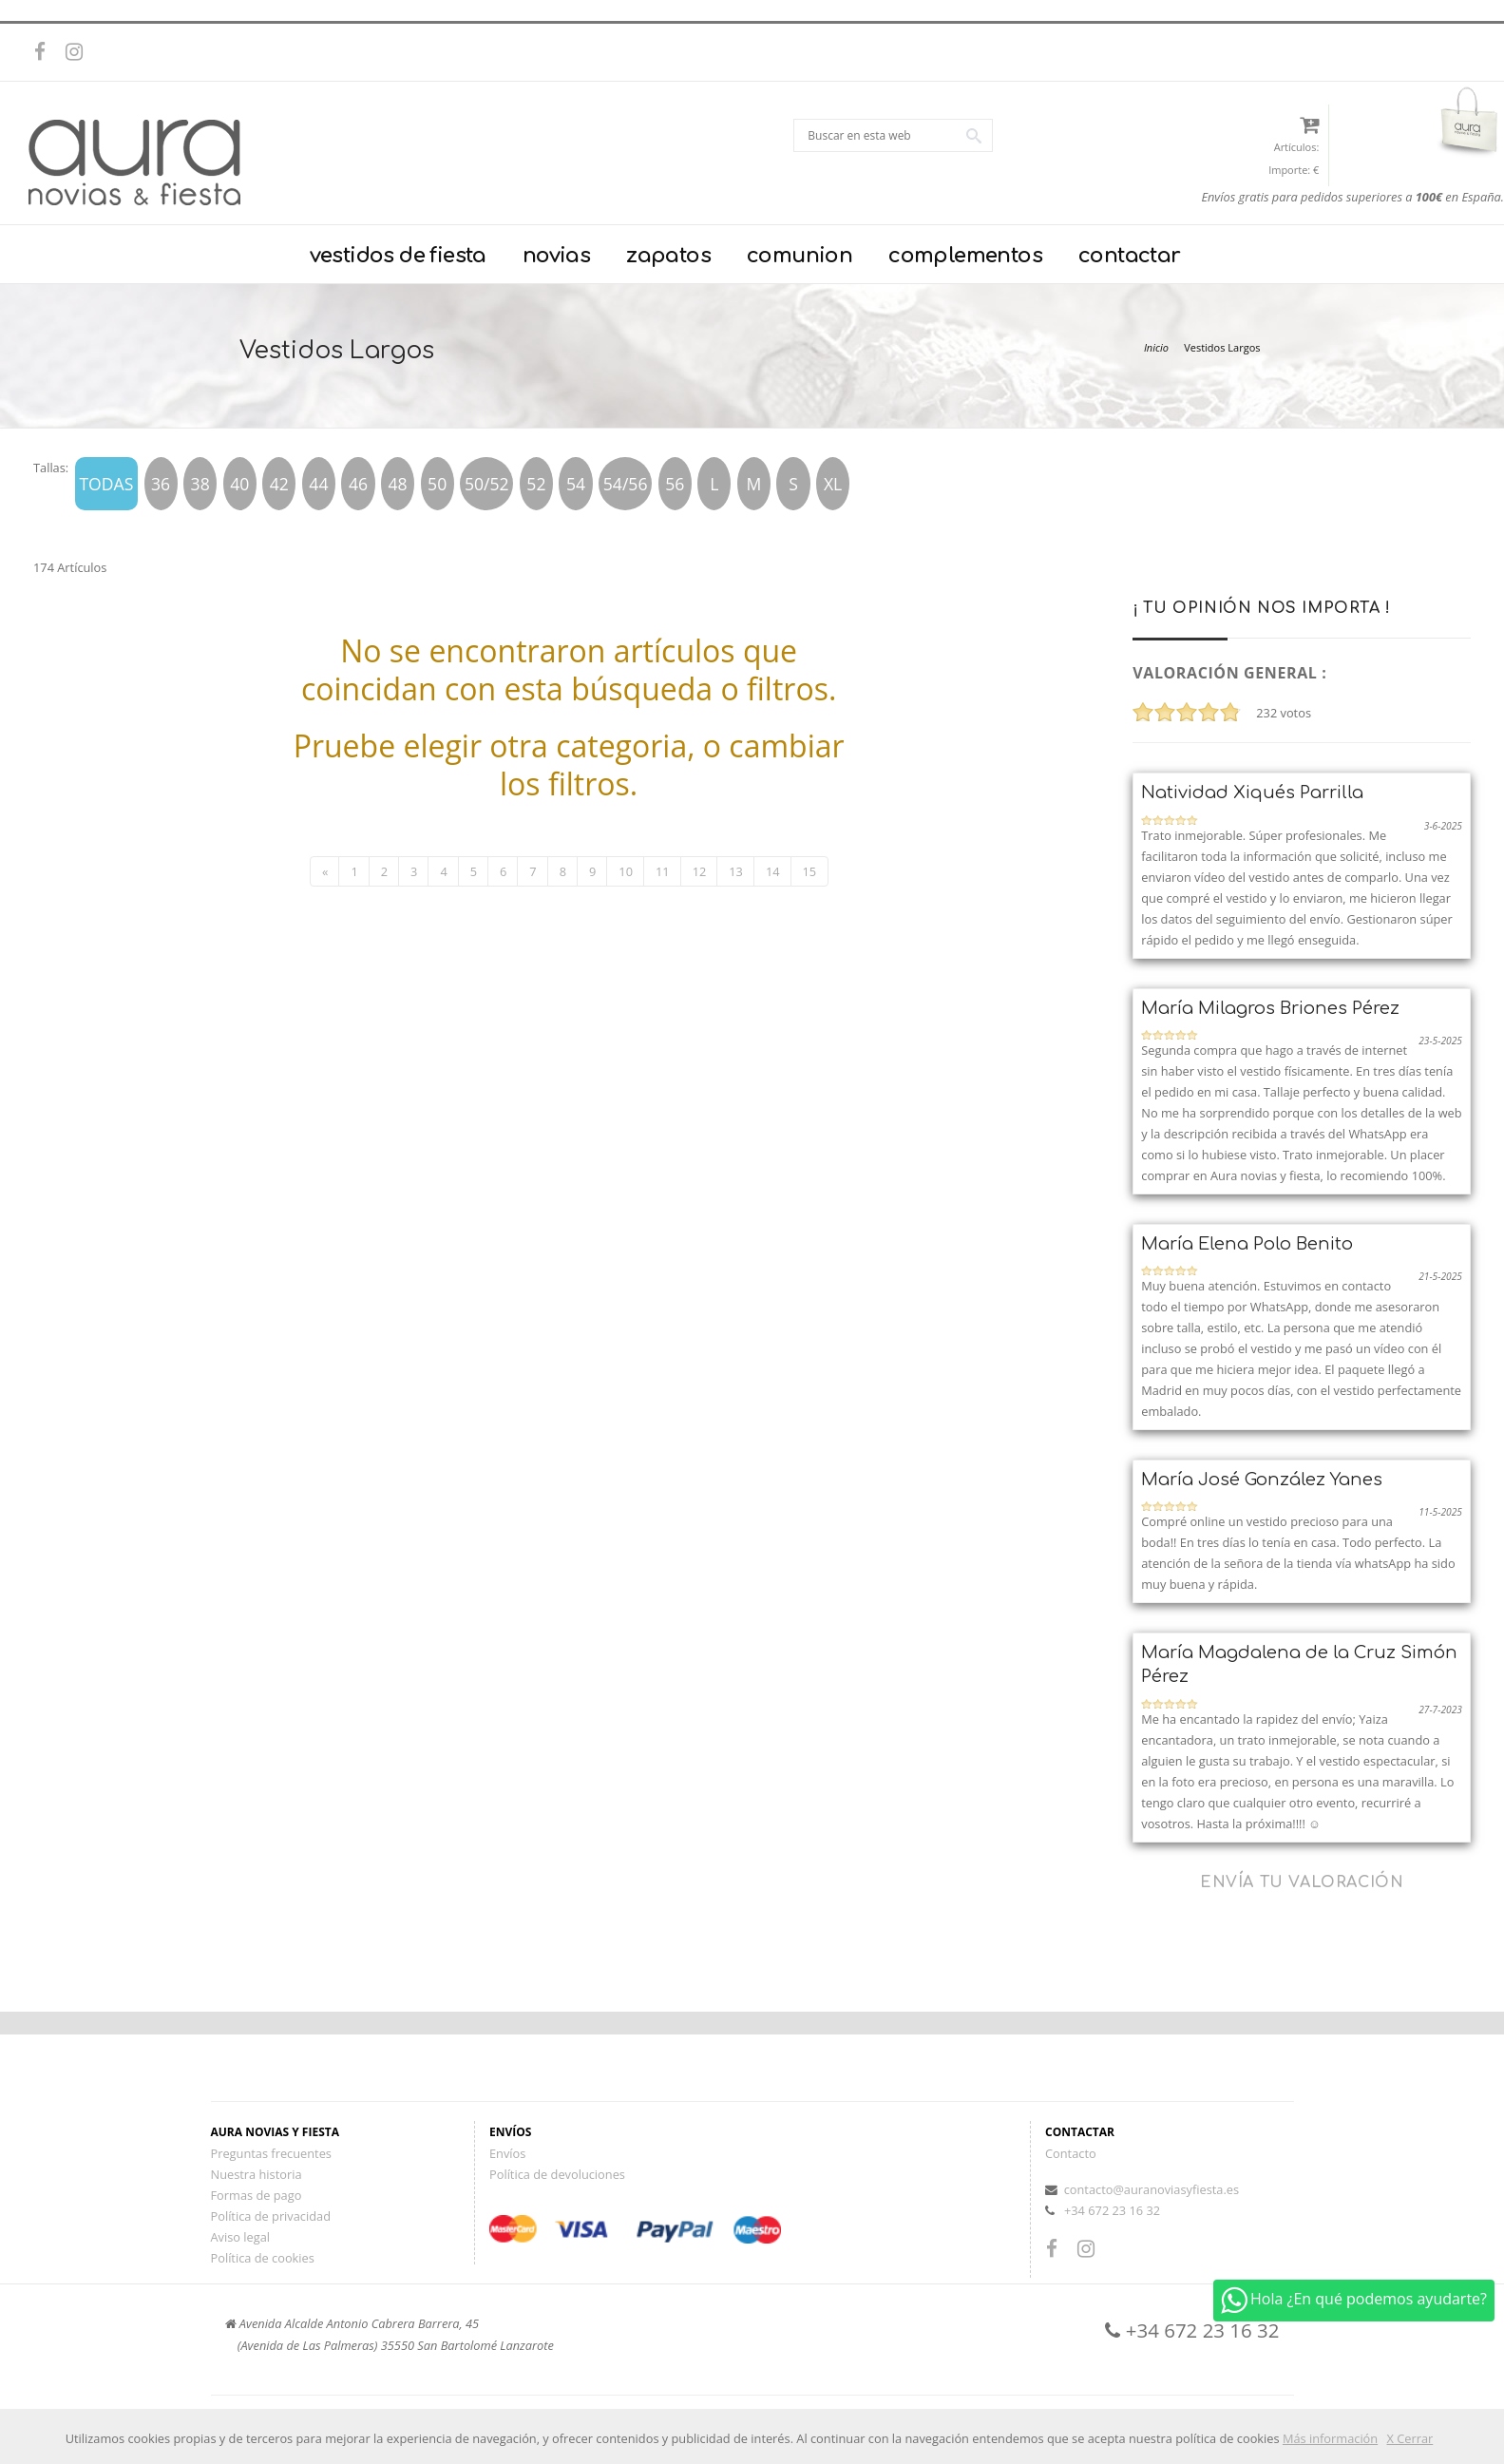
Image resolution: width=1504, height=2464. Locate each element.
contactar (1129, 255)
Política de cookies (262, 2257)
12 (700, 871)
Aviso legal (241, 2236)
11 (663, 871)
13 (736, 871)
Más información (1330, 2438)
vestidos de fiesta (398, 255)
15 (810, 871)
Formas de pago (256, 2195)
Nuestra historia (256, 2174)
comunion (799, 255)
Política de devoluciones (557, 2174)
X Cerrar (1410, 2438)
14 (773, 871)
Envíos (507, 2153)
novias (556, 255)
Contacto (1070, 2153)
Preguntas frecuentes (271, 2153)
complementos (965, 255)
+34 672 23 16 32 (1112, 2210)
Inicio (1156, 347)
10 (626, 871)
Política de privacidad (271, 2216)
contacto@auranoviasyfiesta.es (1151, 2189)
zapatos (668, 255)
